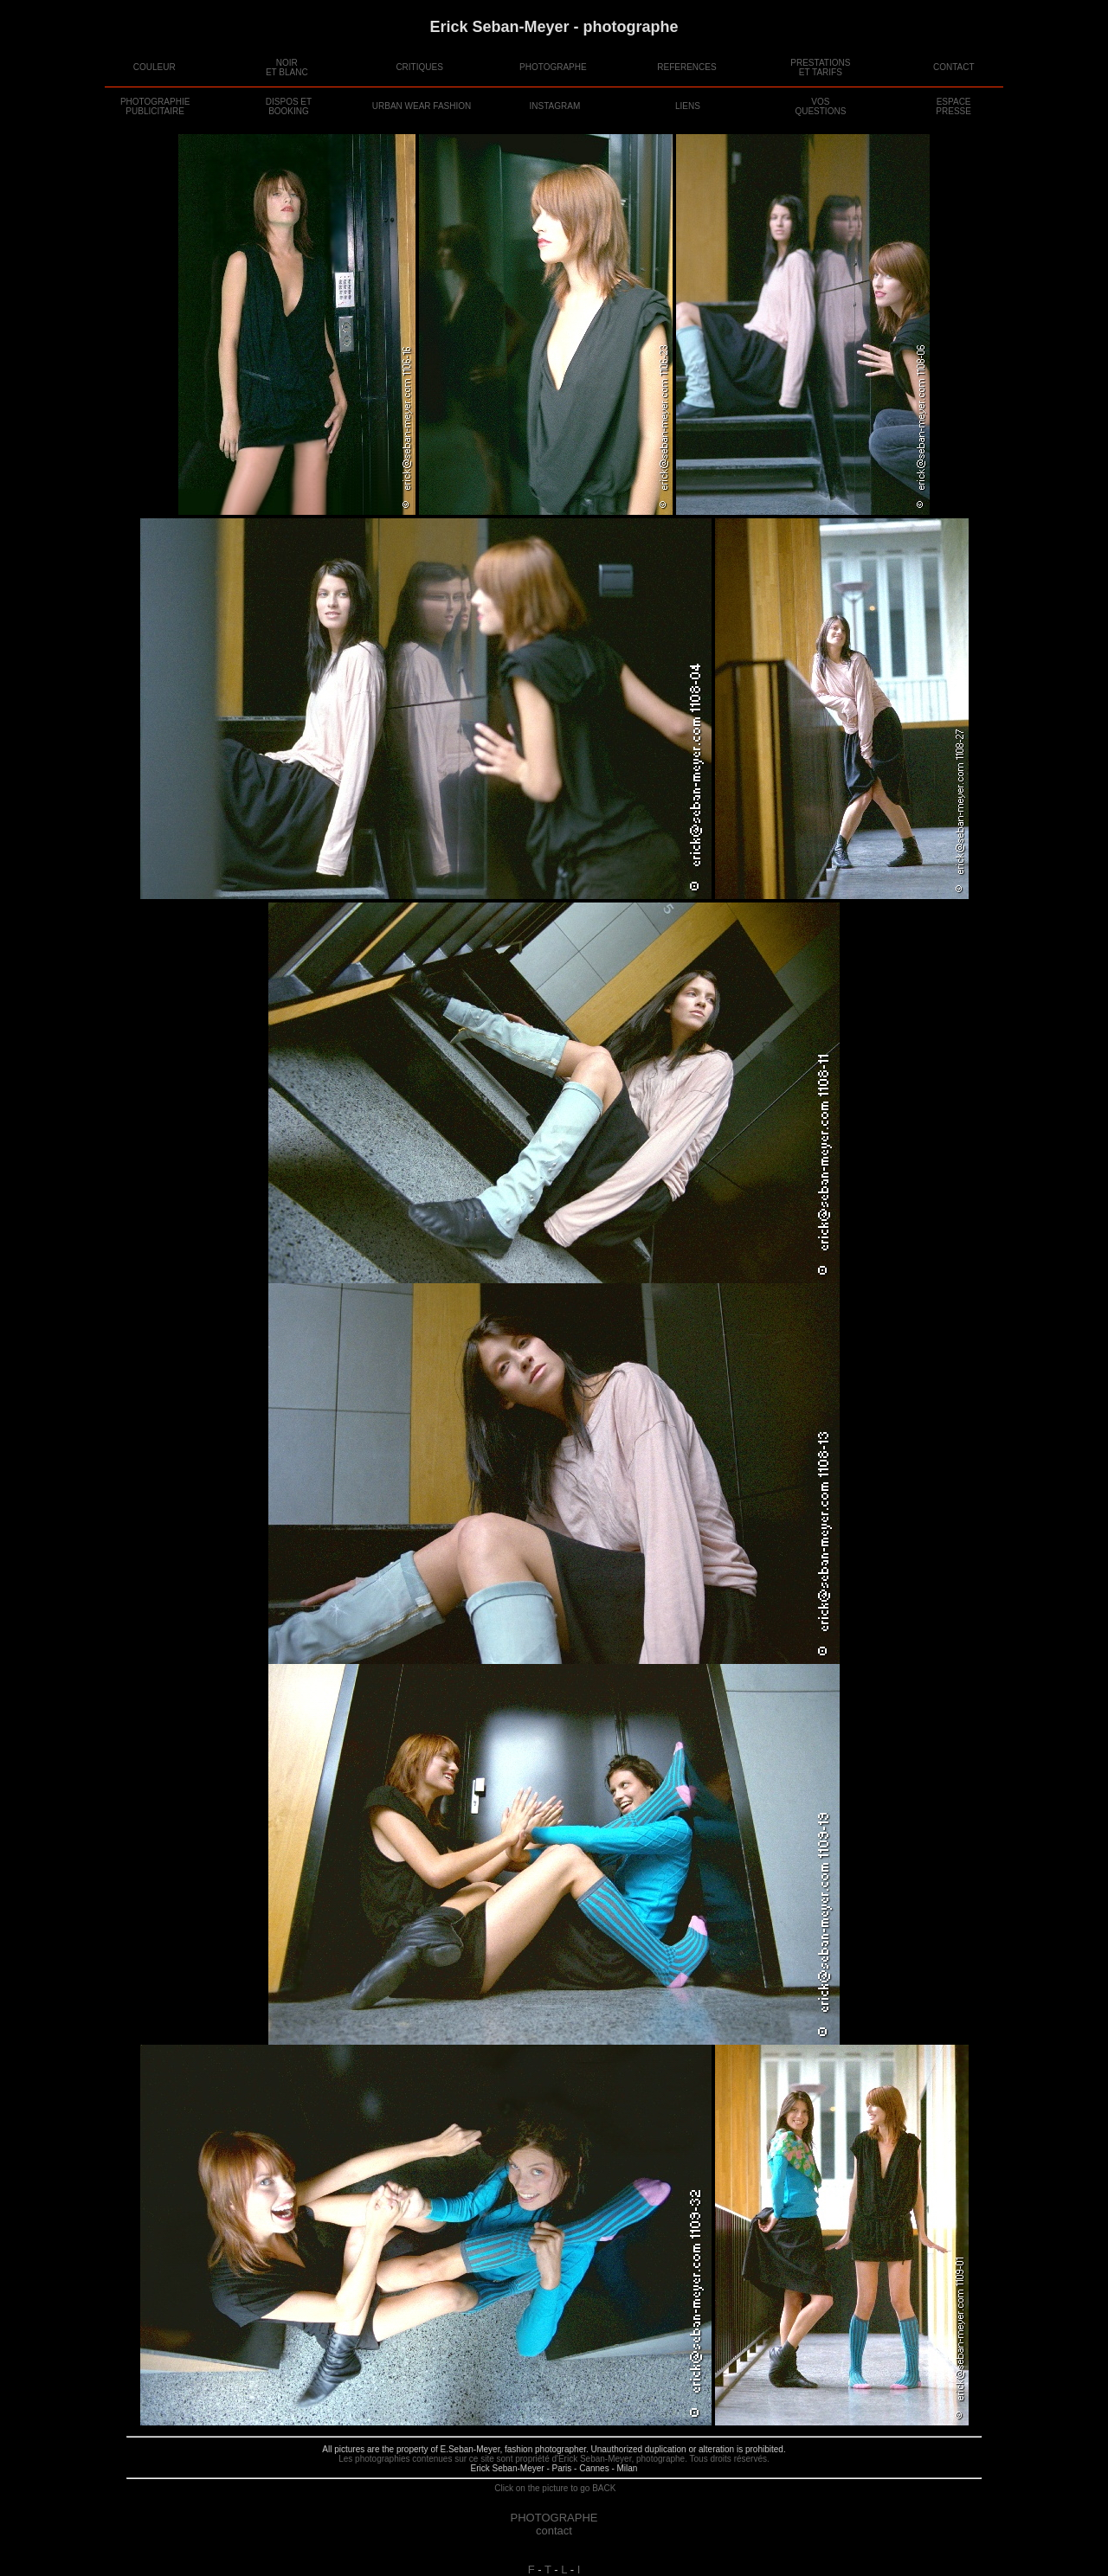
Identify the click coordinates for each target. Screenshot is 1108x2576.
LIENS (687, 106)
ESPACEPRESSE (953, 106)
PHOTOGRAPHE (553, 67)
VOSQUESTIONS (820, 106)
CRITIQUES (419, 67)
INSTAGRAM (555, 106)
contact (554, 2530)
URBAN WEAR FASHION (421, 106)
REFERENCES (686, 67)
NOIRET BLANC (287, 67)
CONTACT (954, 67)
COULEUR (154, 67)
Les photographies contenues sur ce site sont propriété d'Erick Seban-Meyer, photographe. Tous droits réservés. (554, 2459)
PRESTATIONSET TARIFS (820, 67)
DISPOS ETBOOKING (289, 106)
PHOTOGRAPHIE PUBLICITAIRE (155, 106)
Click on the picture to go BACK (554, 2488)
